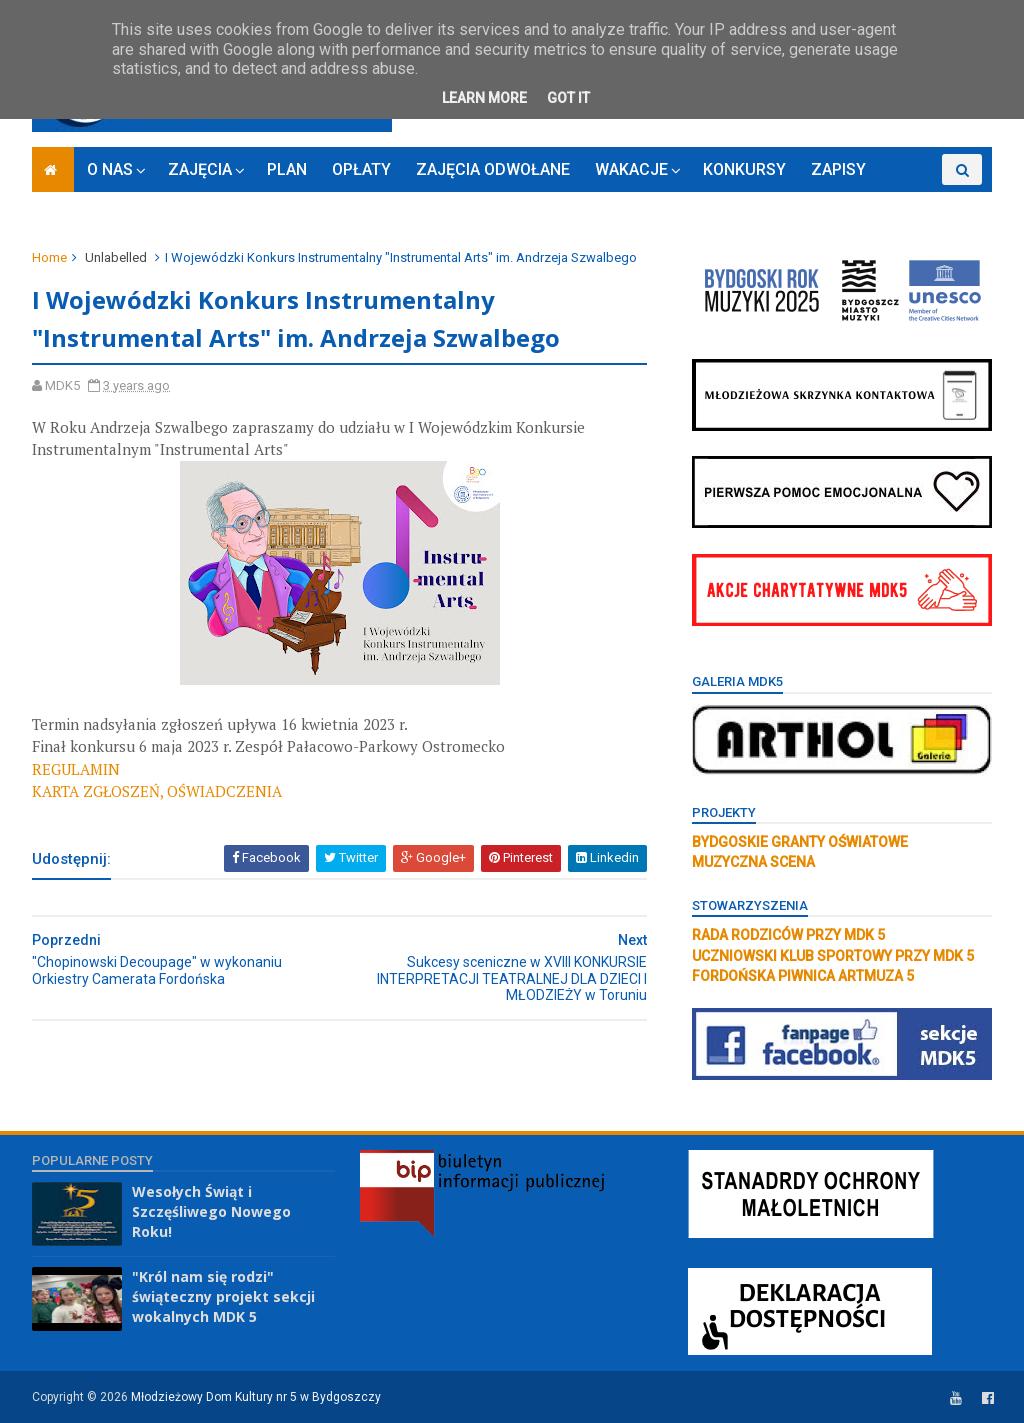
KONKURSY (744, 169)
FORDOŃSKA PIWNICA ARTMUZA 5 (803, 976)
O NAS (110, 169)
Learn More (484, 98)
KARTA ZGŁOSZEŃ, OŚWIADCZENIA (157, 791)
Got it (568, 98)
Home (49, 257)
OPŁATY (361, 169)
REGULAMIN (76, 769)
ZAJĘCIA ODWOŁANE (493, 169)
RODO (912, 200)
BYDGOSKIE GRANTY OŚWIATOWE (800, 842)
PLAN (287, 169)
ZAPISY (838, 169)
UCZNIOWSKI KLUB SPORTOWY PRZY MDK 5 (833, 956)
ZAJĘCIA (200, 169)
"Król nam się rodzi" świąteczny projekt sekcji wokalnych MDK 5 (223, 1296)
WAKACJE (631, 169)
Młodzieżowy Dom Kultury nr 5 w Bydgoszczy (256, 1397)
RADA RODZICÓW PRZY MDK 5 (788, 935)
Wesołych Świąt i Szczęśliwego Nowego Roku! (211, 1211)
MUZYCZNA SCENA (753, 862)
